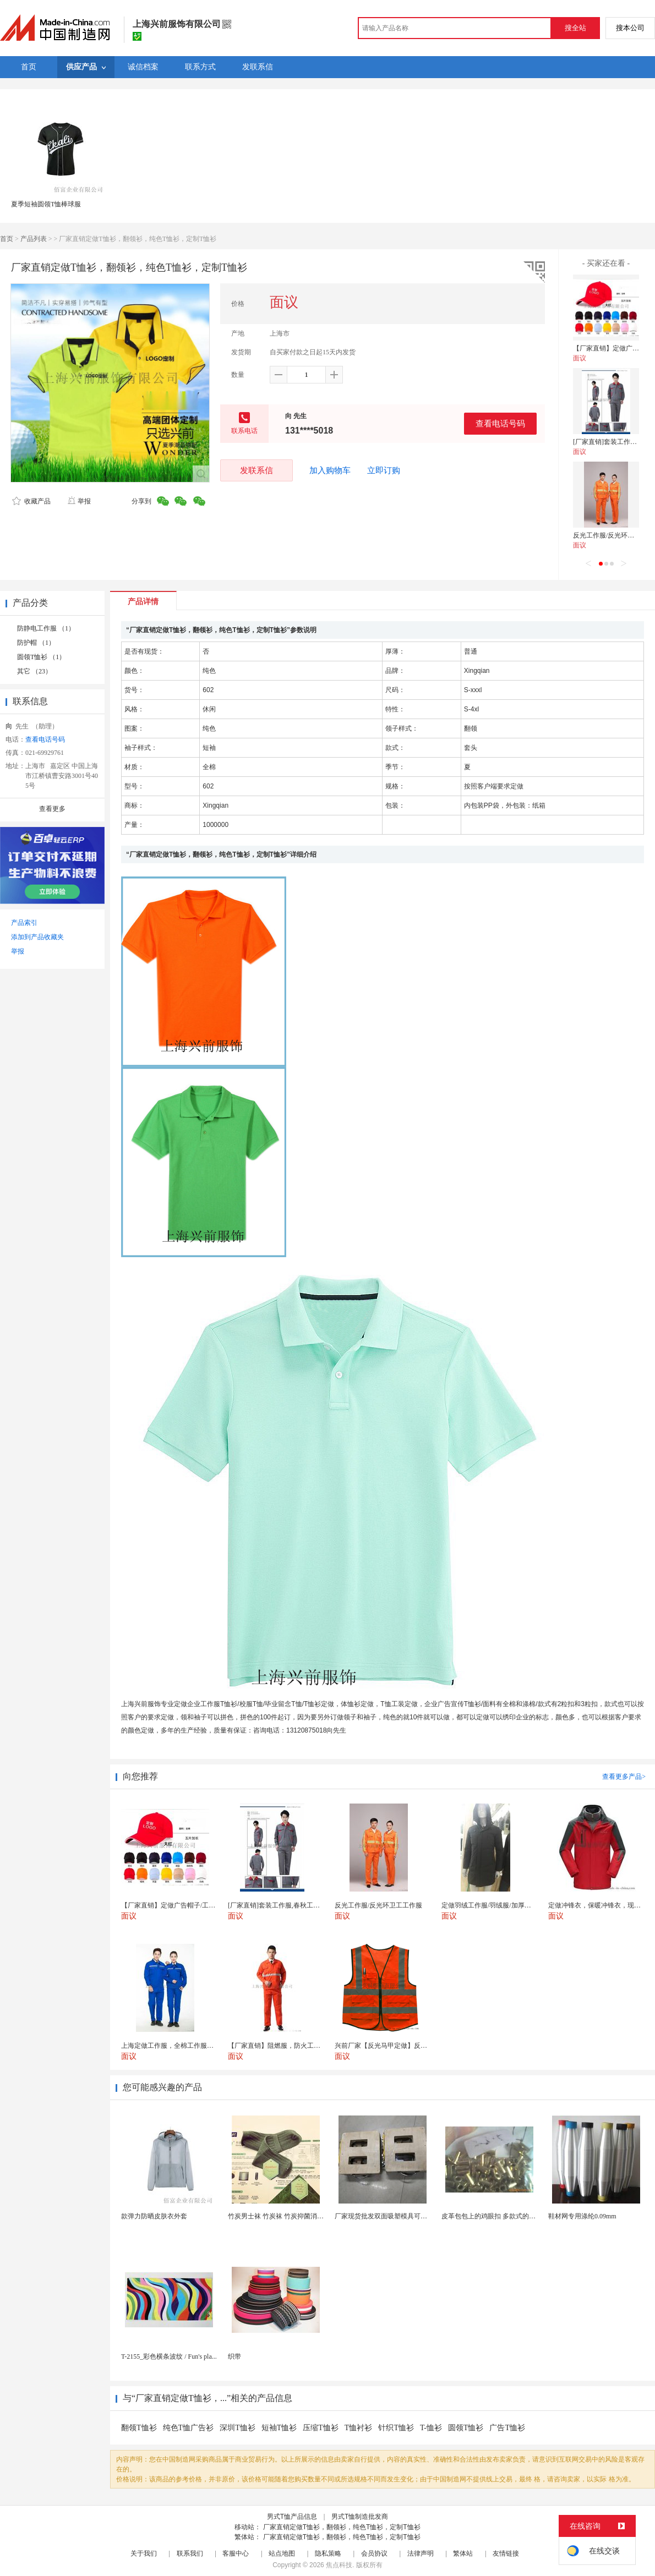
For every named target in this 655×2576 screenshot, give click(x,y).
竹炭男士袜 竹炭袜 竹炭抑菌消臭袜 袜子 (286, 2216)
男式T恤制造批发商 (359, 2516)
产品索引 (24, 923)
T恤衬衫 (359, 2428)
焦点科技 (339, 2565)
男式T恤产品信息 (292, 2516)
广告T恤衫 (507, 2428)
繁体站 (463, 2553)
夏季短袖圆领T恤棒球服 (46, 204)
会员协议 (374, 2553)
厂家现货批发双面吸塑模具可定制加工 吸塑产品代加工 (415, 2216)
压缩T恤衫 (321, 2428)
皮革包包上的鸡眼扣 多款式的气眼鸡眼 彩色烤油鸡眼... (521, 2216)
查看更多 (52, 809)
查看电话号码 (500, 423)
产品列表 (33, 239)
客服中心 (235, 2553)
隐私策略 (328, 2553)
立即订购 (383, 470)
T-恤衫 (431, 2428)
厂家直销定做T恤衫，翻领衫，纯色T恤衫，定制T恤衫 (342, 2527)
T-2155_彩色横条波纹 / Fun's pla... (169, 2356)
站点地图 (282, 2553)
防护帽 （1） (36, 642)
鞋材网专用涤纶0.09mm (582, 2216)
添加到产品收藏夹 (37, 937)
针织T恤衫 (396, 2428)
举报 (79, 501)
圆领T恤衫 (466, 2428)
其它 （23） (34, 671)
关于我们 (143, 2553)
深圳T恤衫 (237, 2428)
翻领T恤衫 (139, 2428)
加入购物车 (330, 470)
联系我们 (190, 2553)
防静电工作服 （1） (46, 628)
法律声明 (420, 2553)
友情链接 (506, 2553)
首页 (6, 239)
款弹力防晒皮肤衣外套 (154, 2216)
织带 (234, 2356)
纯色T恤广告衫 (188, 2428)
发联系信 (256, 470)
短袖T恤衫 (279, 2428)
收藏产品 (31, 501)
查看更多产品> (624, 1776)
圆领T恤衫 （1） (41, 657)
